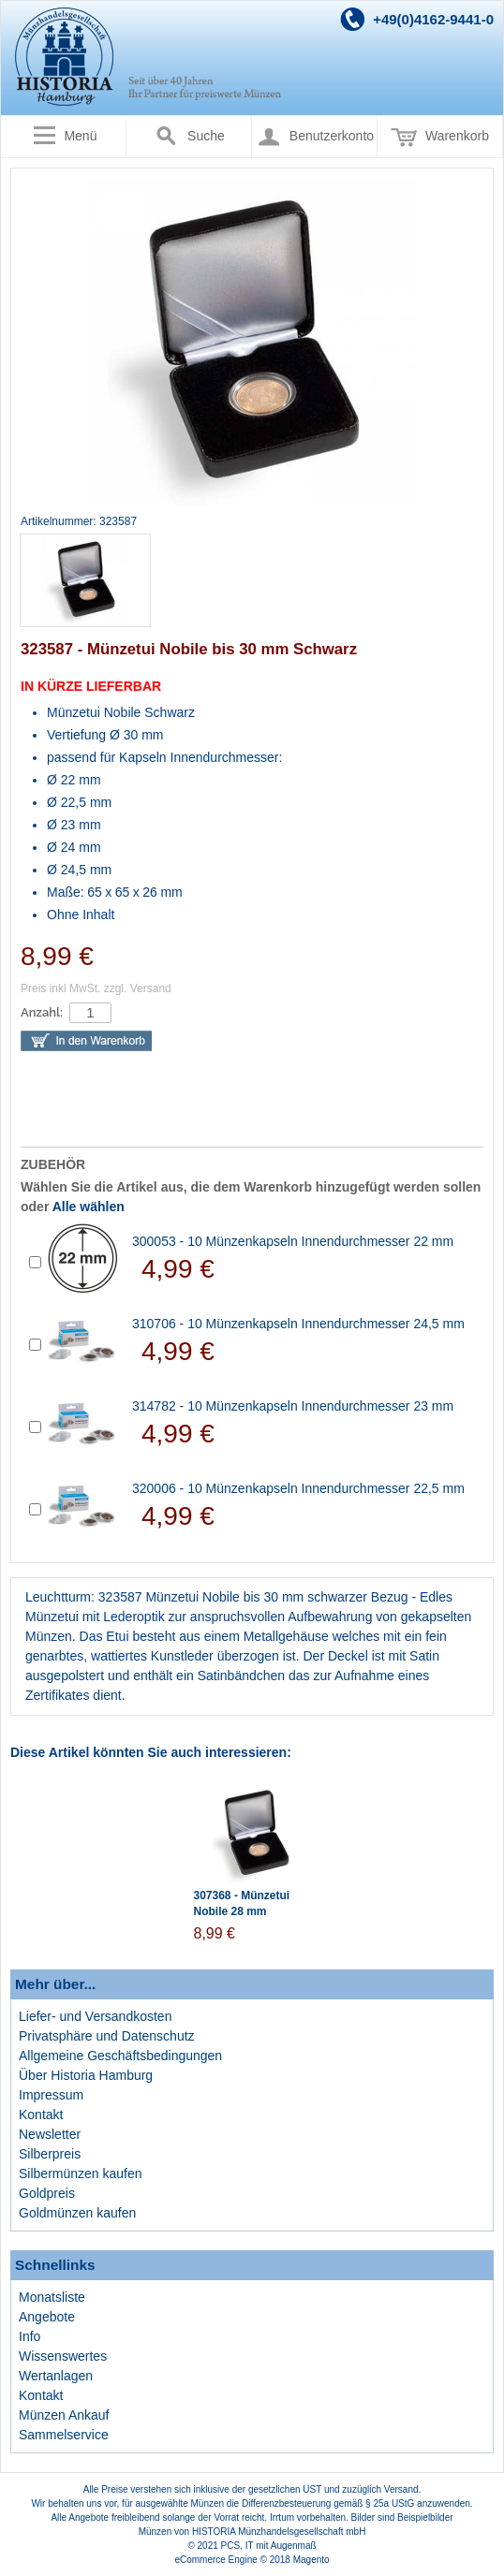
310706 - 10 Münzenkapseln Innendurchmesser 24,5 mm (298, 1323)
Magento (311, 2559)
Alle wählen (88, 1206)
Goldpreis (47, 2193)
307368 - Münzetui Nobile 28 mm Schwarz (242, 1911)
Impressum (51, 2094)
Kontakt (41, 2114)
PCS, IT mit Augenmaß (269, 2545)
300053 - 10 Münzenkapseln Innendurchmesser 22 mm (292, 1241)
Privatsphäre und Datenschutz (107, 2035)
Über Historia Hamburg (86, 2075)
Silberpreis (50, 2153)
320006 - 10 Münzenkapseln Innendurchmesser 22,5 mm (298, 1488)
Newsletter (50, 2134)
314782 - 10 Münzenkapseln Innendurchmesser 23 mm (292, 1405)
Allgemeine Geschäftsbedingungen (120, 2055)
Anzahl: (42, 1012)
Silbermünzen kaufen (80, 2173)
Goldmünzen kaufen (77, 2212)
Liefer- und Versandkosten (95, 2016)
